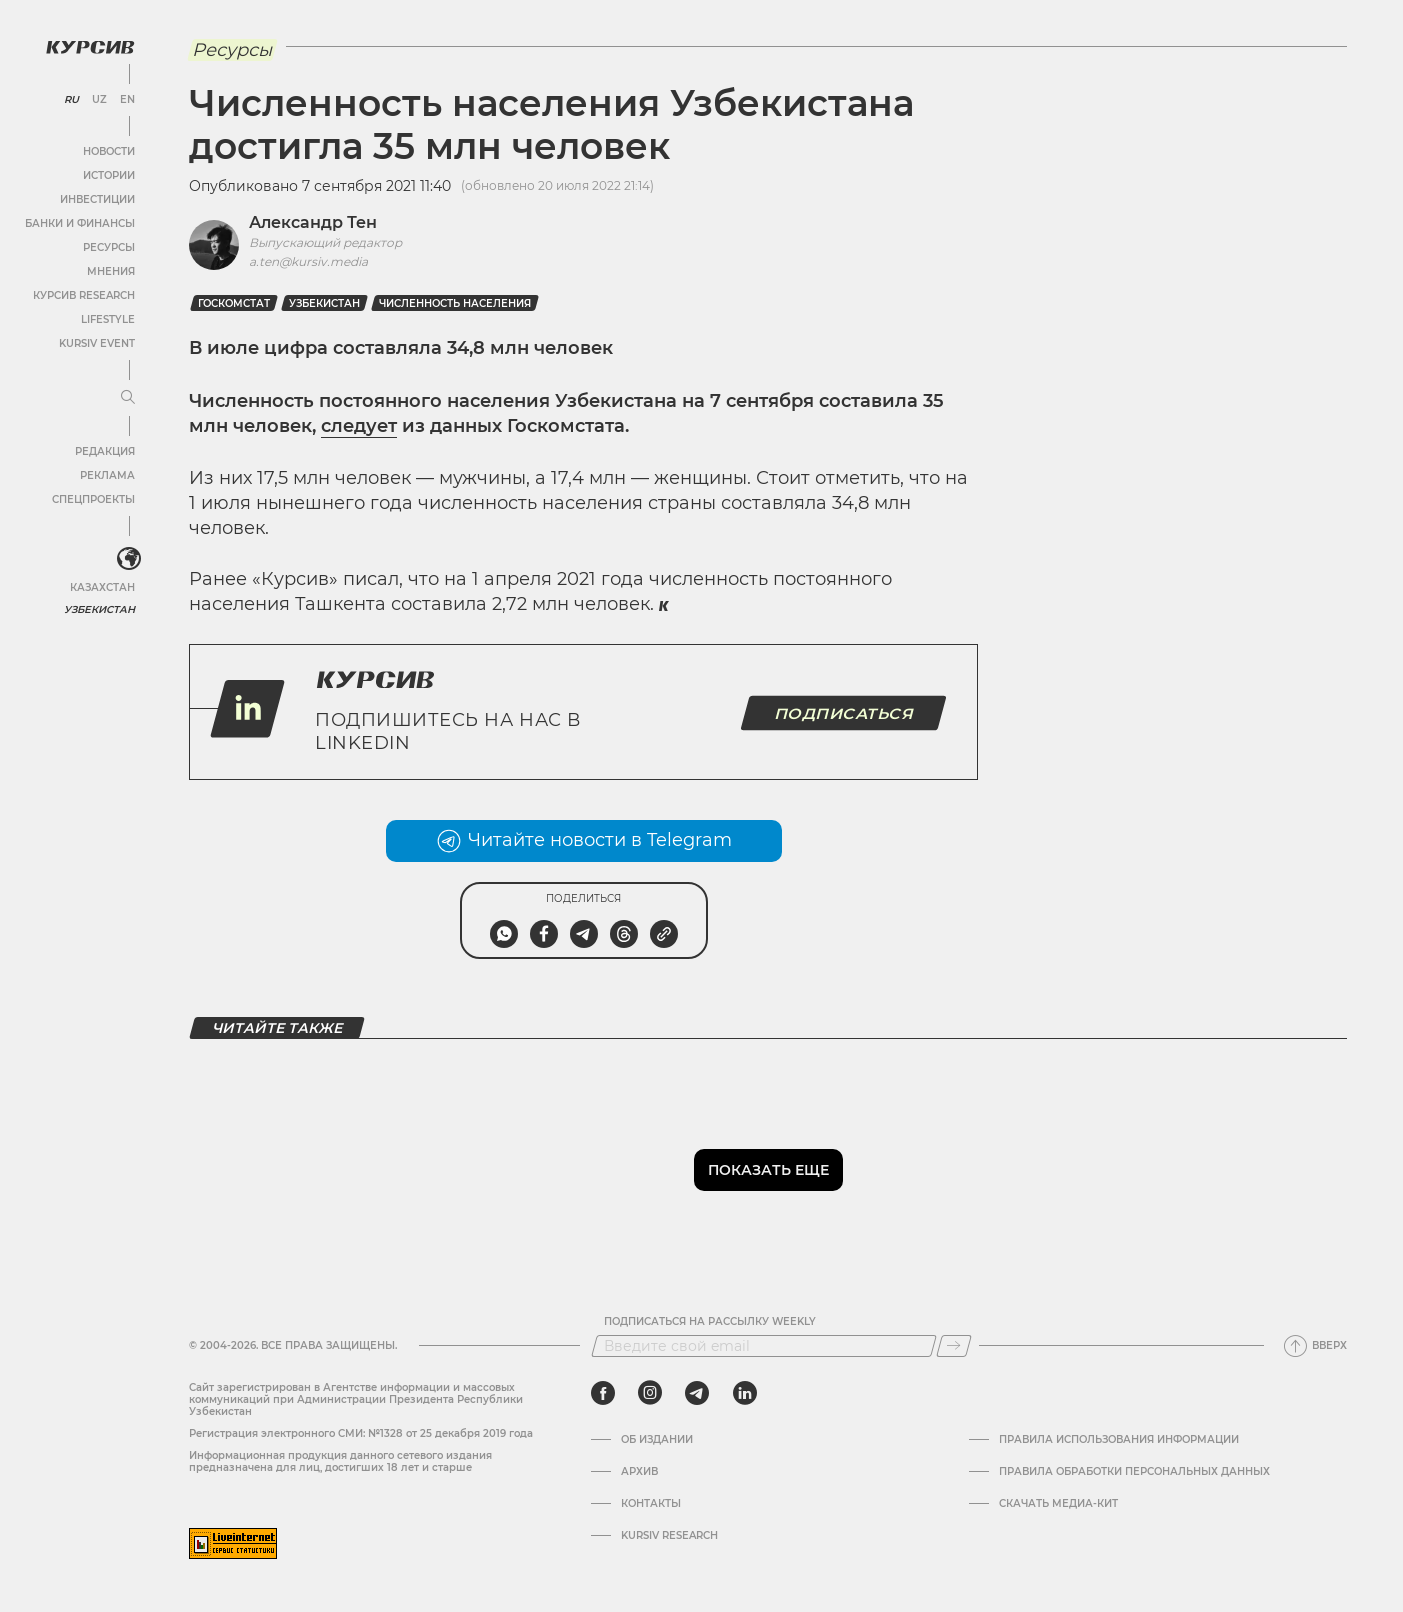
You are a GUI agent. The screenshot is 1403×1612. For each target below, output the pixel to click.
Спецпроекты (93, 499)
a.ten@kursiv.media (308, 261)
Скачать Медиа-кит (1058, 1504)
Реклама (107, 475)
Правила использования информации (1119, 1440)
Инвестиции (97, 199)
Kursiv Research (669, 1536)
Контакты (651, 1504)
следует (359, 426)
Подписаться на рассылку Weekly (710, 1322)
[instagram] (650, 1393)
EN (127, 100)
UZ (99, 100)
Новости (109, 151)
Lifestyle (108, 319)
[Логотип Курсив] (90, 47)
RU (71, 100)
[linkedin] (744, 1393)
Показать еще (768, 1170)
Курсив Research (84, 295)
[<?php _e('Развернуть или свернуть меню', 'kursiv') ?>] (129, 559)
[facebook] (603, 1393)
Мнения (111, 271)
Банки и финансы (80, 223)
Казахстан (102, 587)
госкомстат (234, 303)
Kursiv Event (97, 343)
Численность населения (455, 303)
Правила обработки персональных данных (1134, 1472)
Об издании (657, 1440)
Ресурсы (109, 247)
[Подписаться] (954, 1346)
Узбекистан (99, 609)
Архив (639, 1472)
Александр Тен (313, 222)
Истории (109, 175)
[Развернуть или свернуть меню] (128, 398)
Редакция (105, 451)
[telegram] (697, 1393)
